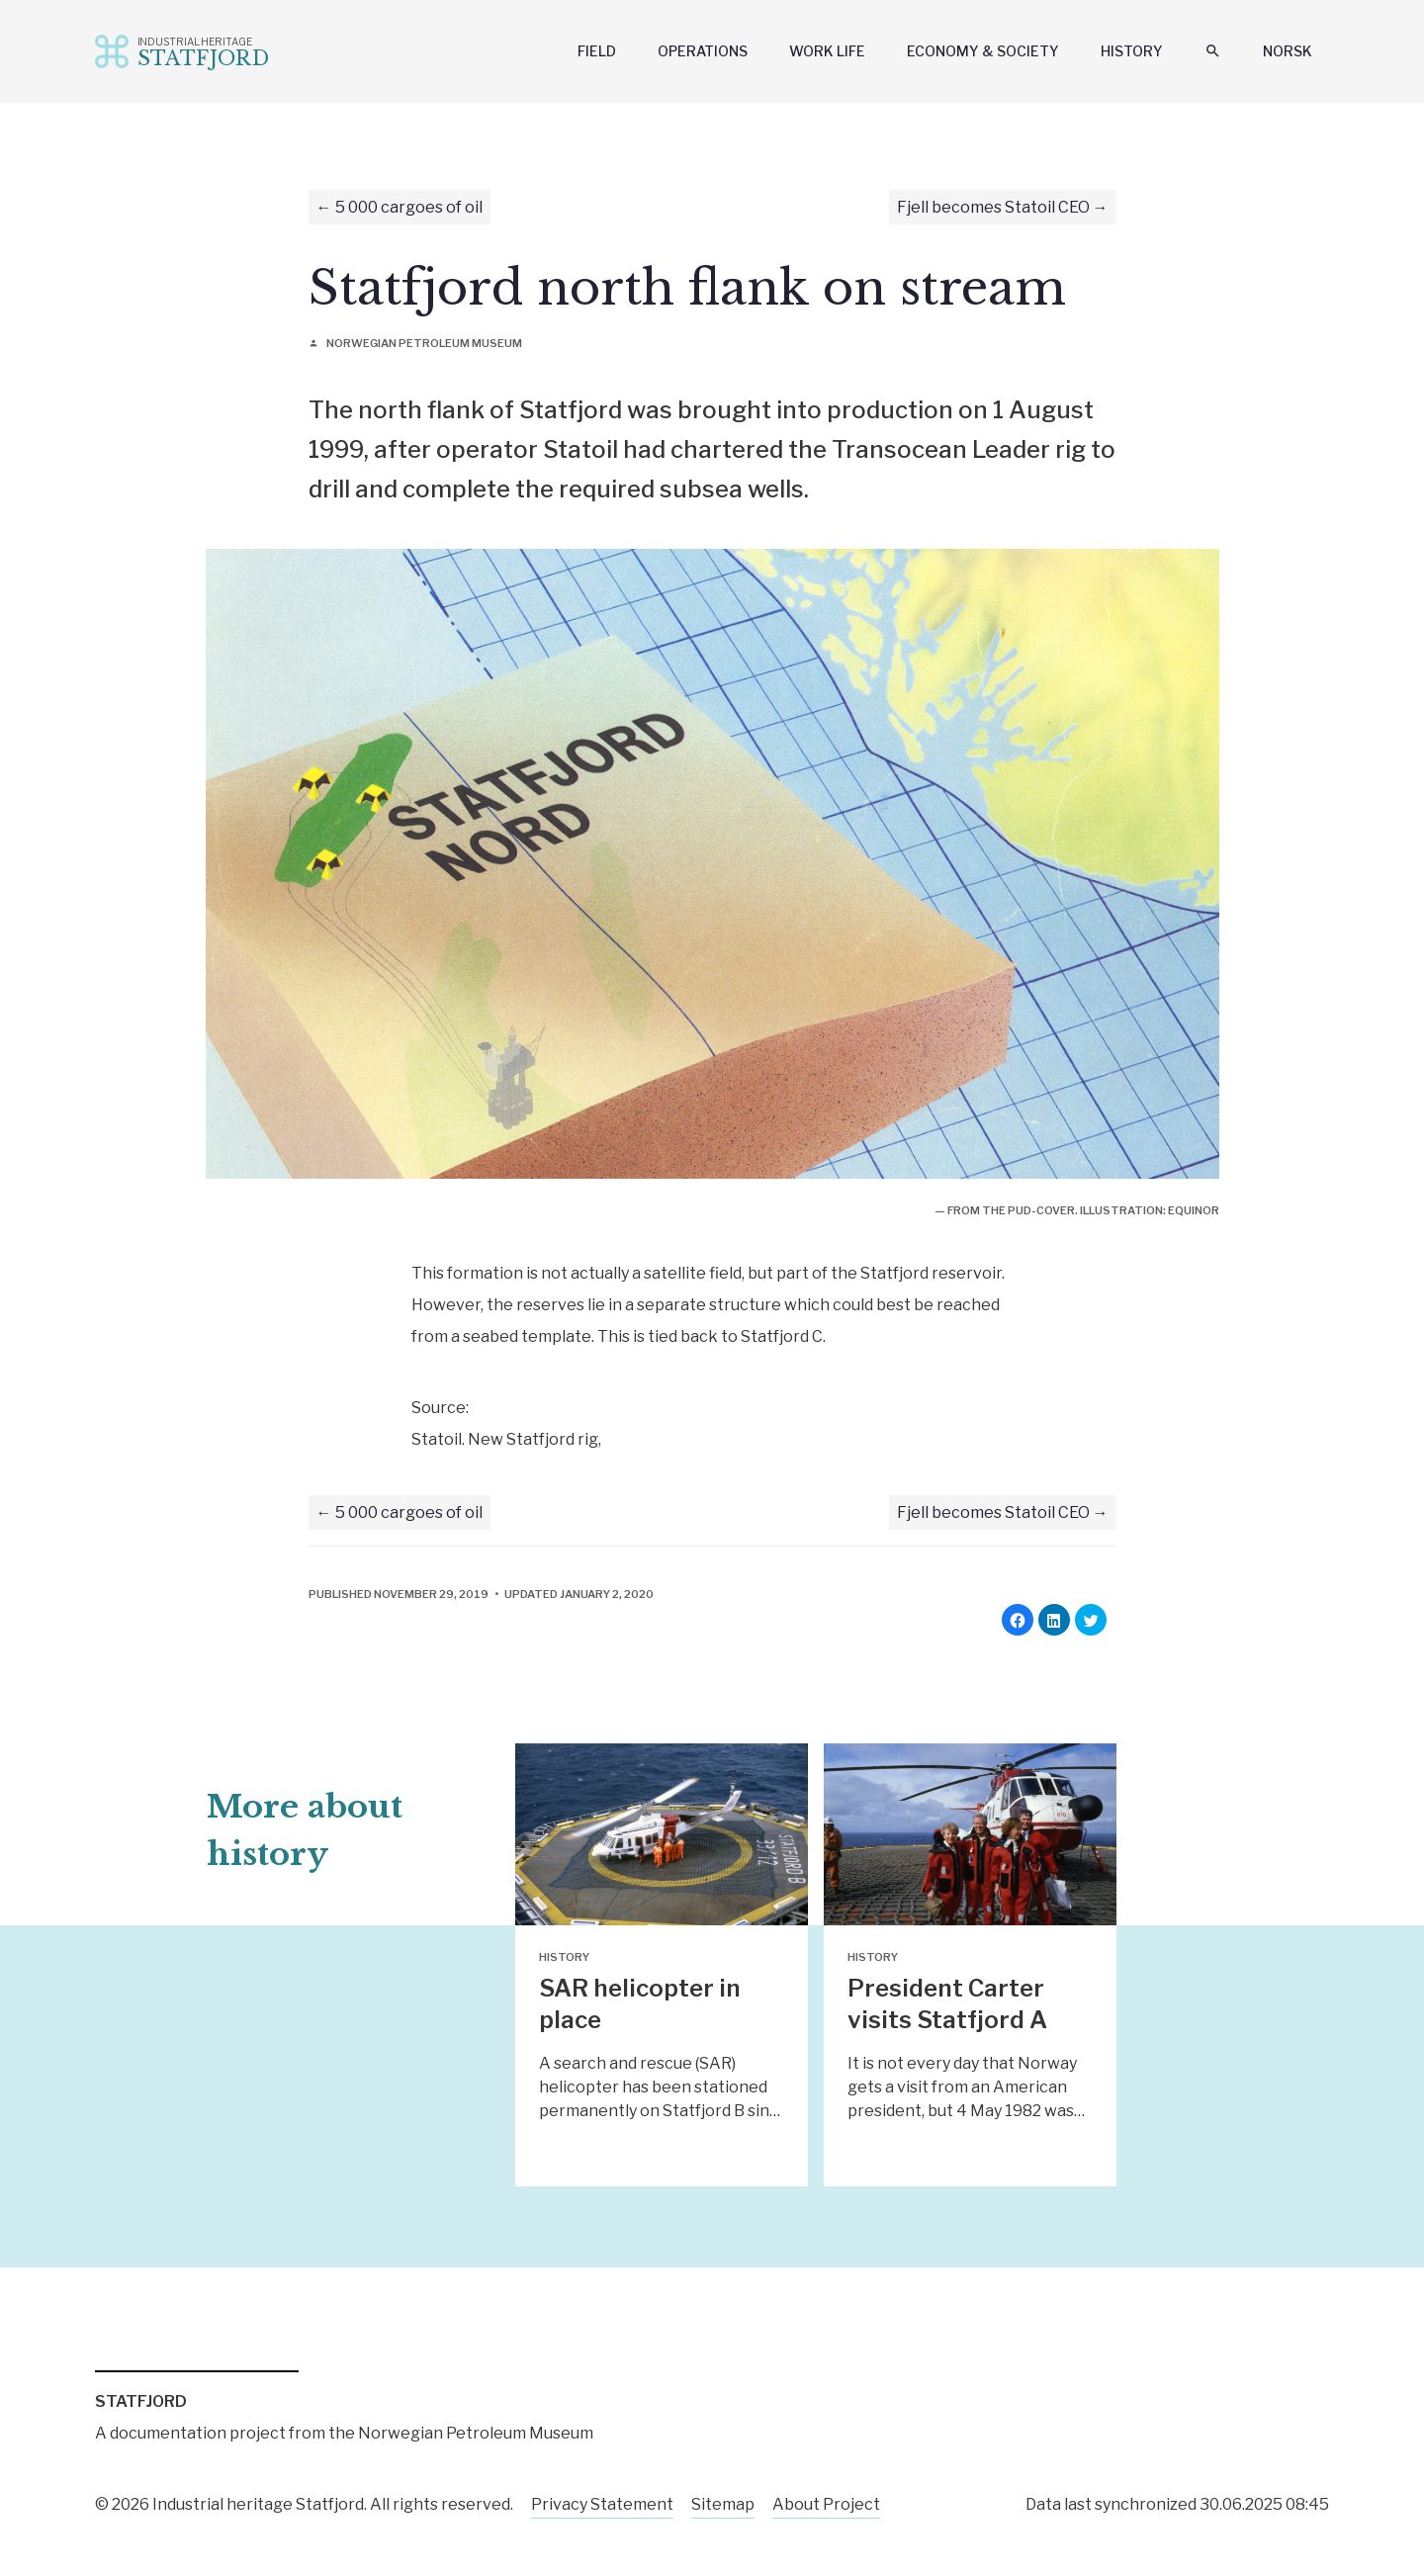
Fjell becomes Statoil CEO (993, 207)
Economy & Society (983, 51)
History (1132, 51)
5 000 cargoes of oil (409, 207)
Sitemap (723, 2504)
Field (597, 51)
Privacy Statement (602, 2504)
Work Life (827, 51)
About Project (826, 2504)
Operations (703, 51)
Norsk (1287, 51)
